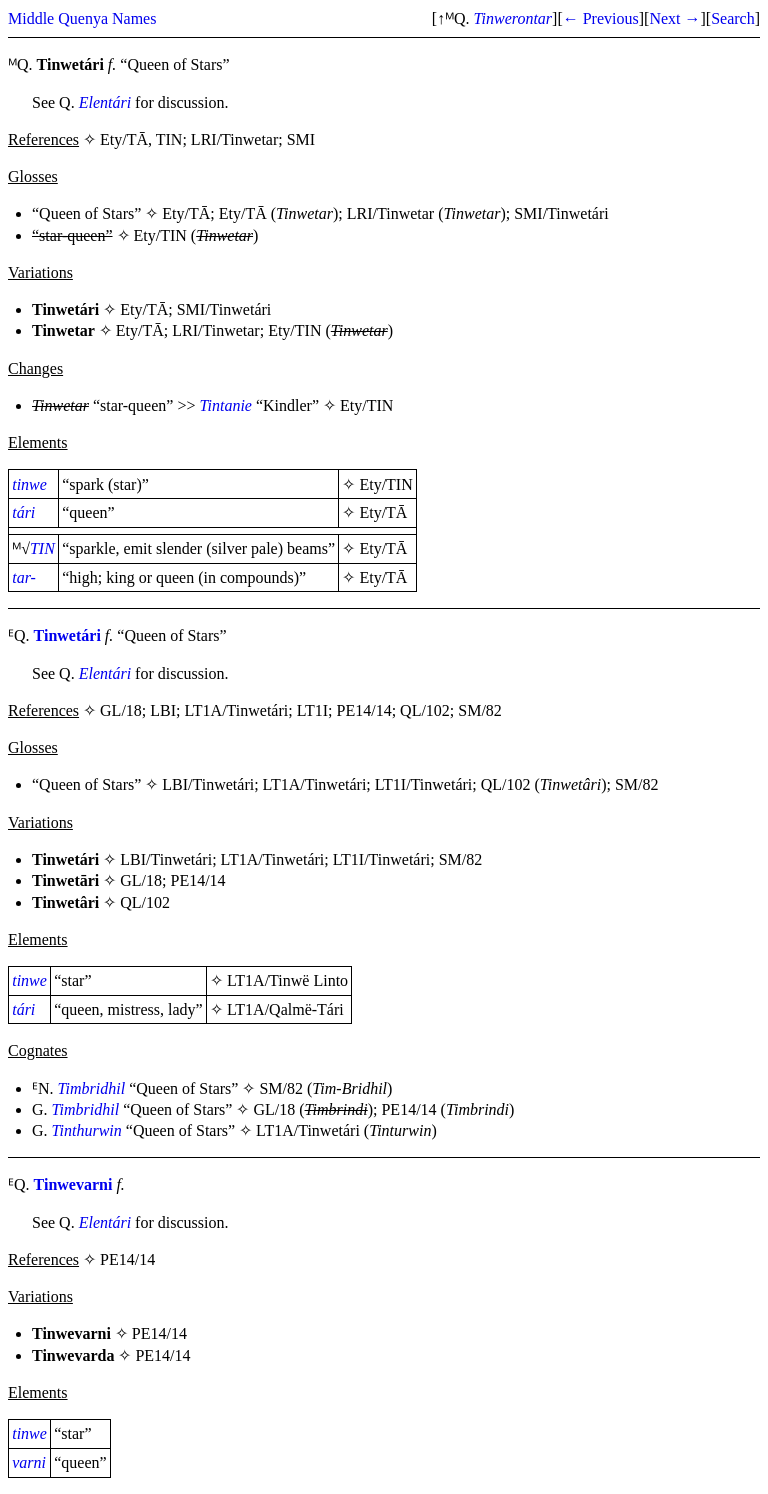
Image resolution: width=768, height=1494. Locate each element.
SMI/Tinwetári (561, 213)
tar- (24, 577)
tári (23, 512)
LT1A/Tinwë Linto (287, 980)
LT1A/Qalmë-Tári (285, 1009)
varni (29, 1462)
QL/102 (506, 784)
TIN (42, 548)
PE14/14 (198, 880)
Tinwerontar (513, 18)
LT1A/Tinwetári (315, 784)
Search (733, 18)
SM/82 (637, 784)
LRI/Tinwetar (390, 213)
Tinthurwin (87, 1130)
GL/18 (141, 880)
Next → (674, 18)
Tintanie (225, 405)
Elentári (105, 102)
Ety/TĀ (186, 213)
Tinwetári (67, 635)
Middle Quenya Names (82, 18)
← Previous (601, 18)
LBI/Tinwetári (208, 784)
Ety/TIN (160, 235)
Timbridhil (92, 1088)
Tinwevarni (73, 1184)
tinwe (29, 484)
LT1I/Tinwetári (423, 784)
